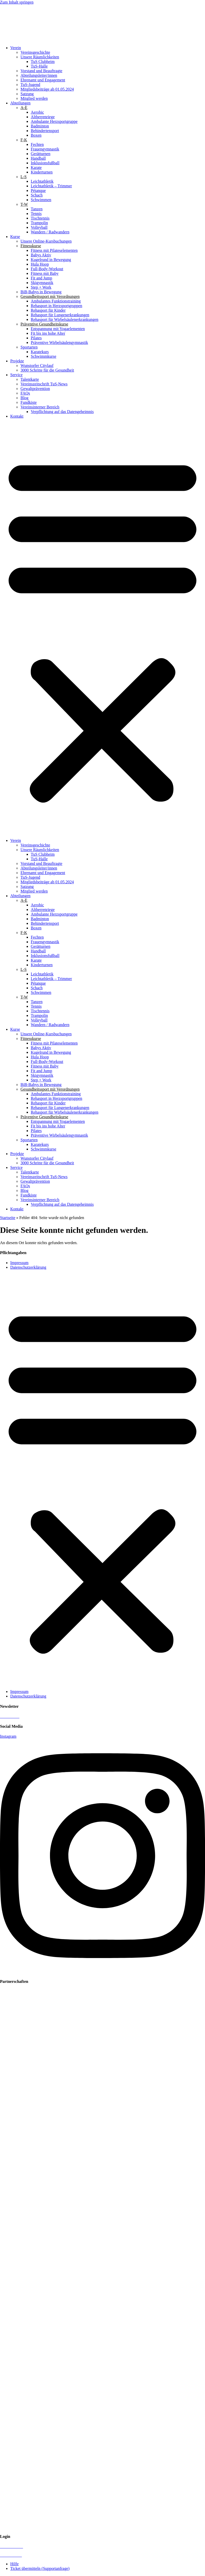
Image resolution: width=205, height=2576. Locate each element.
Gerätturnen (40, 153)
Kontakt (17, 416)
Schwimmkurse (43, 356)
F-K (23, 140)
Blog (24, 398)
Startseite (7, 1217)
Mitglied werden (34, 98)
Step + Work (41, 287)
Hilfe (14, 2564)
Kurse (15, 236)
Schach (37, 195)
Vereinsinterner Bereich (39, 407)
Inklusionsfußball (45, 163)
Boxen (36, 135)
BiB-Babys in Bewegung (40, 292)
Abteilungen (20, 103)
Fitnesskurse (30, 246)
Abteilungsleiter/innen (38, 75)
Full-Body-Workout (47, 269)
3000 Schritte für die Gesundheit (47, 370)
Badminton (40, 126)
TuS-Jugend (30, 84)
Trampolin (39, 223)
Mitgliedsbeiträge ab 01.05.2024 (47, 89)
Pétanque (38, 190)
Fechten (37, 144)
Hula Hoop (40, 264)
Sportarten (29, 347)
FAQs (25, 393)
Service (16, 375)
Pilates (36, 338)
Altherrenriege (43, 117)
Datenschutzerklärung (28, 1267)
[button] (102, 628)
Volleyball (39, 227)
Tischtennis (40, 218)
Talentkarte (29, 379)
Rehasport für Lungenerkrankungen (60, 315)
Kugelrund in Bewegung (51, 259)
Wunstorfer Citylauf (37, 365)
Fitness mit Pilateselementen (54, 250)
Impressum (19, 1262)
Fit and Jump (41, 278)
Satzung (27, 94)
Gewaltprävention (35, 388)
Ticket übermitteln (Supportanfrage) (39, 2568)
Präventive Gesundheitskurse (44, 324)
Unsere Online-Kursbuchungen (46, 241)
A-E (23, 107)
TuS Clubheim (43, 61)
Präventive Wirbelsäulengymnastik (59, 342)
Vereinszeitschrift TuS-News (44, 384)
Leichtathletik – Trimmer (51, 186)
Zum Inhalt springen (17, 2)
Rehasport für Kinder (48, 310)
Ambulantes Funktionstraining (56, 301)
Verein (15, 48)
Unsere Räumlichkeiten (39, 57)
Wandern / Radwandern (50, 232)
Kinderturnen (42, 172)
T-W (24, 204)
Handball (38, 158)
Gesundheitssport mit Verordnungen (50, 296)
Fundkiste (28, 402)
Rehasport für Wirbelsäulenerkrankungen (64, 319)
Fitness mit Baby (44, 273)
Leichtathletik (42, 181)
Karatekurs (40, 352)
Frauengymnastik (45, 149)
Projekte (17, 361)
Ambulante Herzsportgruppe (54, 121)
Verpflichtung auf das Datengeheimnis (62, 411)
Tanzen (37, 209)
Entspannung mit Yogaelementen (58, 329)
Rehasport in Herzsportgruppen (56, 305)
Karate (36, 167)
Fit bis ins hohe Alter (48, 333)
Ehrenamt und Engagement (42, 80)
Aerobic (37, 112)
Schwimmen (41, 200)
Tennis (36, 213)
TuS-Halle (39, 66)
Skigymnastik (42, 282)
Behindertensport (45, 130)
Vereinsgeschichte (35, 52)
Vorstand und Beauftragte (41, 71)
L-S (23, 177)
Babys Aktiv (41, 255)
